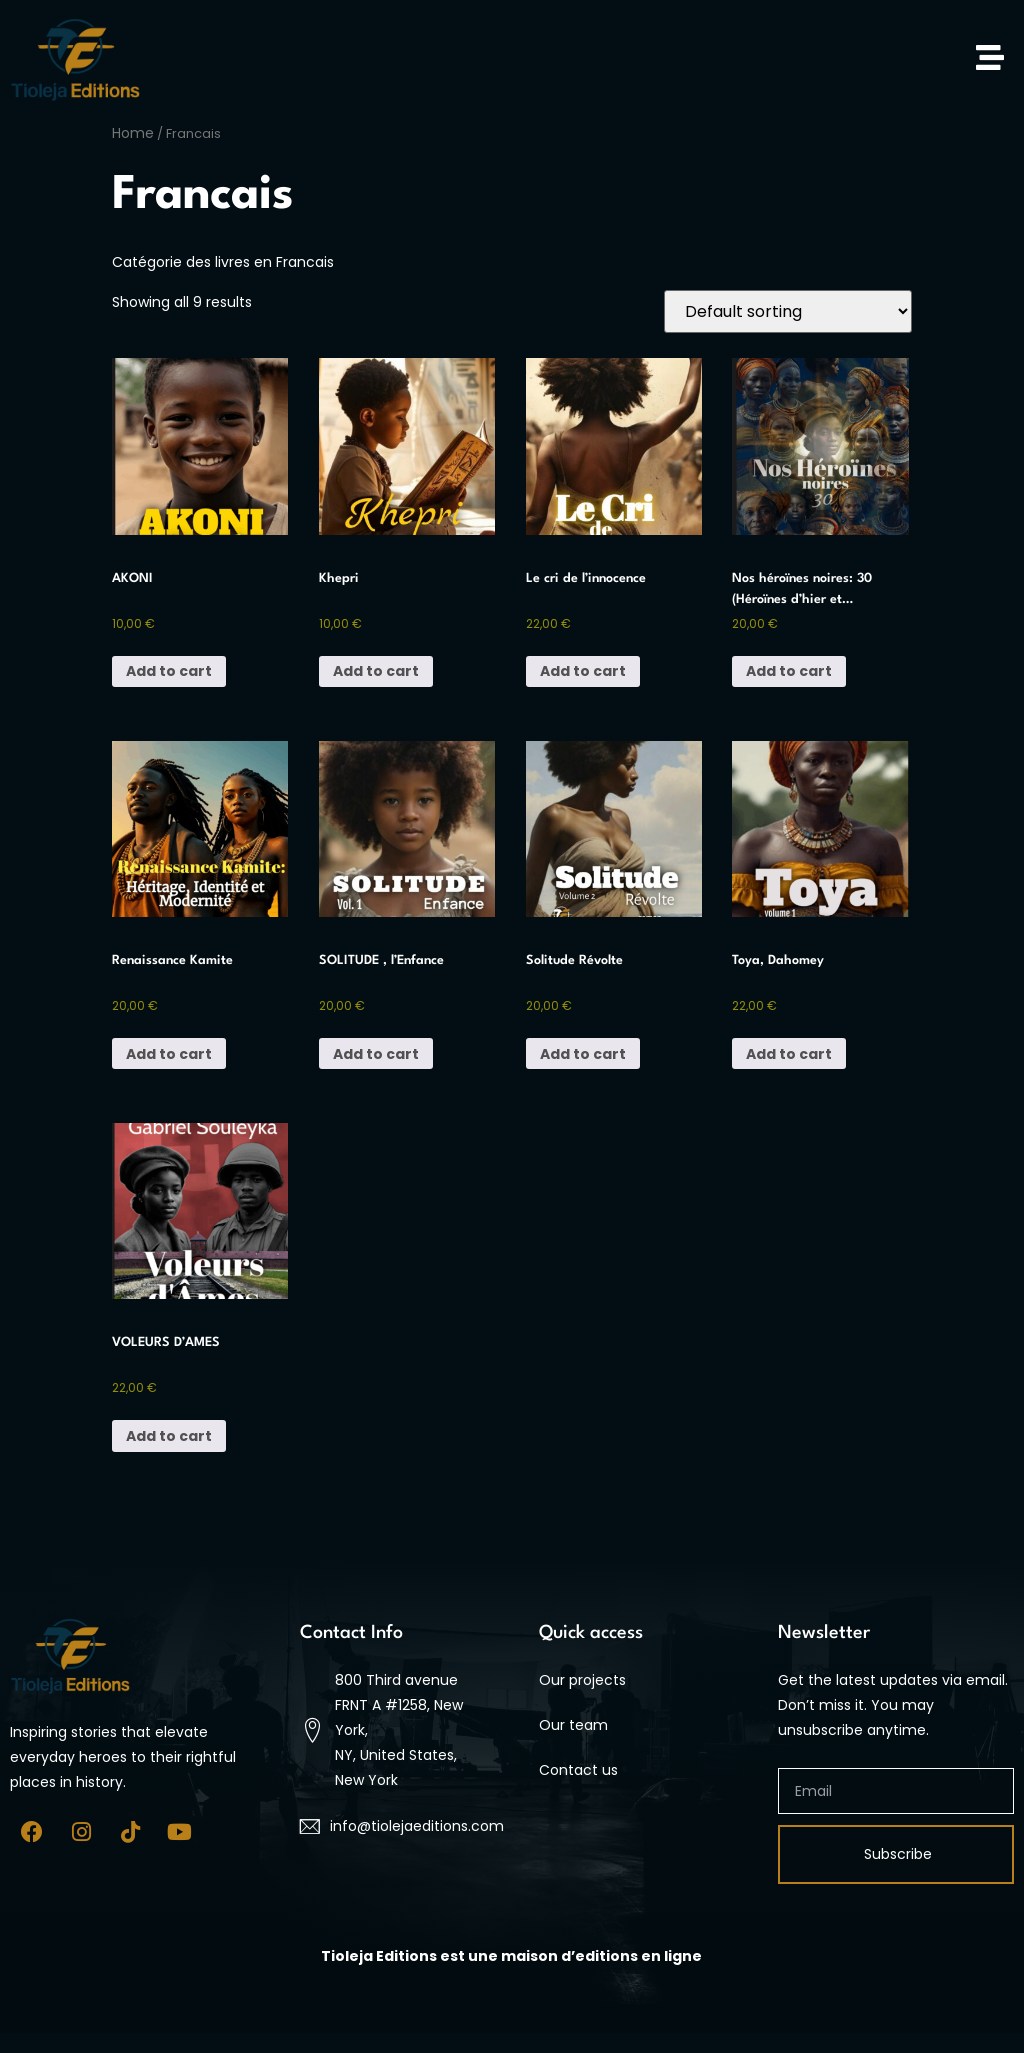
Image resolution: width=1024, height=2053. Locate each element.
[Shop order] (788, 311)
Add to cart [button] (169, 671)
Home (133, 133)
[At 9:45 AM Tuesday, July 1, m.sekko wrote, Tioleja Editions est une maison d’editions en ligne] (511, 1956)
